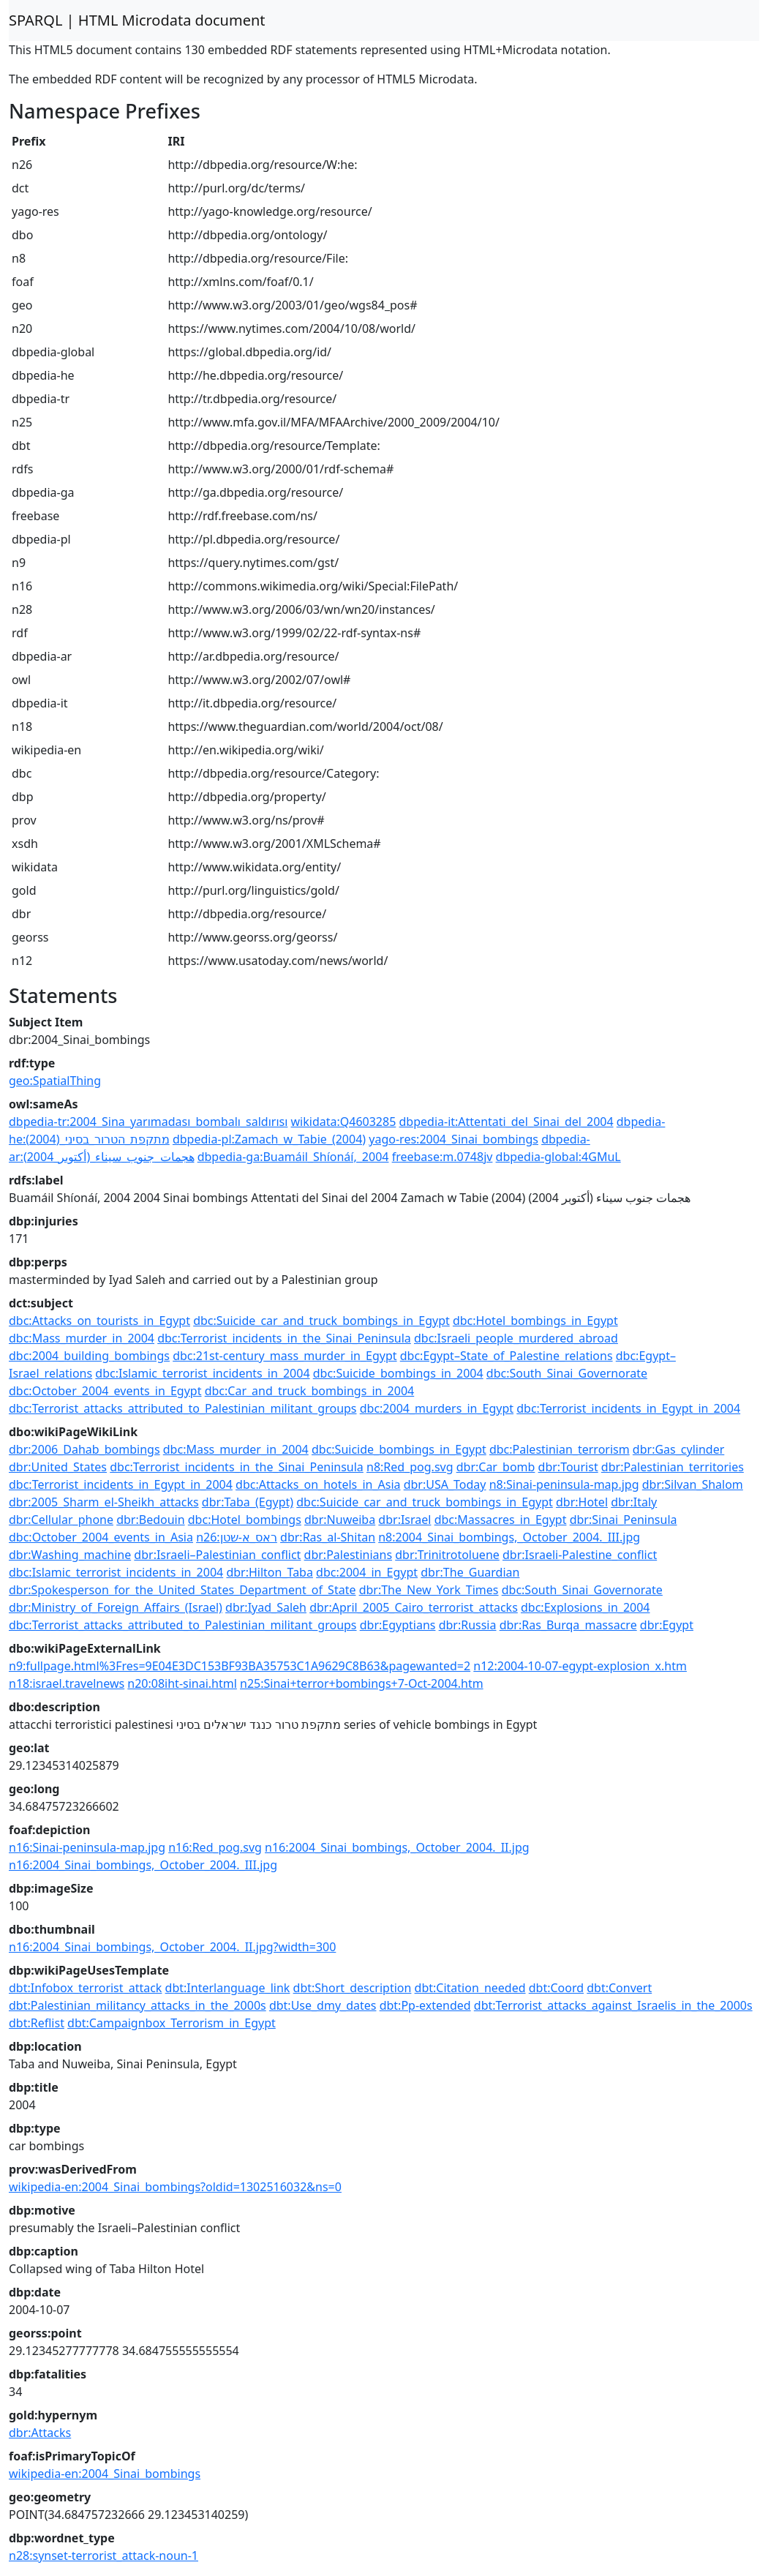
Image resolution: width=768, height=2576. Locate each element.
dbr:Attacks (40, 2433)
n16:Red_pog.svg (215, 1847)
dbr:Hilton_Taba (269, 1572)
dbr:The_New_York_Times (429, 1590)
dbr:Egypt (666, 1625)
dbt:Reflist (36, 2023)
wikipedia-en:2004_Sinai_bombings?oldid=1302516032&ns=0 (175, 2187)
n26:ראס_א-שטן (236, 1537)
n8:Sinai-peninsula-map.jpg (564, 1484)
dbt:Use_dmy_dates (323, 2005)
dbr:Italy (634, 1502)
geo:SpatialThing (55, 1081)
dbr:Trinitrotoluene (447, 1555)
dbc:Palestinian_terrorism (559, 1449)
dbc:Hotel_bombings (244, 1520)
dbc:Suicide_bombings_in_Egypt (399, 1449)
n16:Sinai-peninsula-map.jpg (87, 1847)
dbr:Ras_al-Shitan (327, 1537)
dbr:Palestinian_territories (672, 1467)
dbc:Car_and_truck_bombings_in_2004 (310, 1391)
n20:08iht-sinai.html (182, 1683)
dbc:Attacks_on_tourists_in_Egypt (99, 1321)
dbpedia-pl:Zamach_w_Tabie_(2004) (269, 1139)
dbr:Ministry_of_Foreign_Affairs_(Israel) (115, 1607)
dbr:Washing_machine (70, 1555)
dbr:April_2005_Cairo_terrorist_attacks (413, 1607)
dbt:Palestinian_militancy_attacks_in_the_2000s (137, 2005)
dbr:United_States (58, 1467)
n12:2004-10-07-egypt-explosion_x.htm (580, 1666)
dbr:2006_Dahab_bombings (84, 1449)
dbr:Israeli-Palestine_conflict (579, 1555)
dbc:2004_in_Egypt (367, 1572)
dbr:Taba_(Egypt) (247, 1502)
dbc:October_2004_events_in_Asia (101, 1537)
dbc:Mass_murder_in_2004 (81, 1338)
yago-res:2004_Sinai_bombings (453, 1139)
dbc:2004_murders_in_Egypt (436, 1408)
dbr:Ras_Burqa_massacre (568, 1625)
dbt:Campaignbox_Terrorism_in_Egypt (171, 2023)
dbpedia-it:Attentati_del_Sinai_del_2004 (506, 1122)
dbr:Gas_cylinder (678, 1449)
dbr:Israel (404, 1520)
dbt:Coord (556, 1988)
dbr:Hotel (582, 1502)
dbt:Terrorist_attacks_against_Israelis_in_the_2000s (613, 2005)
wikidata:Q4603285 (343, 1122)
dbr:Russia (468, 1625)
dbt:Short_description (352, 1988)
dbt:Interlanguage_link (227, 1988)
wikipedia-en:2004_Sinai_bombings (104, 2474)
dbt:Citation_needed (470, 1988)
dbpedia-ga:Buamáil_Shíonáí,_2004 (293, 1157)
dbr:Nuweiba (339, 1520)
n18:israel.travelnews (66, 1683)
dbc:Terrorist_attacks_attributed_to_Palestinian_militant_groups (183, 1408)
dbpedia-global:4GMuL (558, 1157)
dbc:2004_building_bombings (89, 1356)
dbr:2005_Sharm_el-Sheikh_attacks (104, 1502)
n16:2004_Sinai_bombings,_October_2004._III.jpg (143, 1865)
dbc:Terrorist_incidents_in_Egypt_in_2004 (628, 1408)
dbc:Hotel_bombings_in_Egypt (535, 1321)
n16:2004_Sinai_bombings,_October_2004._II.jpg (397, 1847)
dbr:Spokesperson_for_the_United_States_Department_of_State (182, 1590)
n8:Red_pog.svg (409, 1467)
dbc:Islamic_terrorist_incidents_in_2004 (202, 1373)
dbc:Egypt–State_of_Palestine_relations (506, 1356)
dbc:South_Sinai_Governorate (566, 1373)
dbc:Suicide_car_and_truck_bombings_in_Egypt (321, 1321)
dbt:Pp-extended (425, 2005)
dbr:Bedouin (150, 1520)
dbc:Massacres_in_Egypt (500, 1520)
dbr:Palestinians (348, 1555)
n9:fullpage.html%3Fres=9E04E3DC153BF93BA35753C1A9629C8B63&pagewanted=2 (239, 1666)
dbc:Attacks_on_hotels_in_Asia (318, 1484)
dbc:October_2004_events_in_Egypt (105, 1391)
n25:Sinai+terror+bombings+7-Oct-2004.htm (361, 1683)
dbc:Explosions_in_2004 (585, 1607)
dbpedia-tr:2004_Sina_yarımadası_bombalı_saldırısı (148, 1122)
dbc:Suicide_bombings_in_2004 (398, 1373)
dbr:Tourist (568, 1467)
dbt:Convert (619, 1988)
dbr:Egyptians (398, 1625)
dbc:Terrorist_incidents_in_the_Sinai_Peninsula (284, 1338)
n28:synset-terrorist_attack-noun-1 (103, 2555)
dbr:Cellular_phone (61, 1520)
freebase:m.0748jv (442, 1157)
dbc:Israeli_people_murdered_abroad (516, 1338)
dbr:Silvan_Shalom (692, 1484)
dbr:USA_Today (445, 1484)
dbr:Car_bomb (495, 1467)
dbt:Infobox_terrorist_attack (85, 1988)
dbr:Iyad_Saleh (265, 1607)
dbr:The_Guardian (470, 1572)
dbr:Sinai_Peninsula (623, 1520)
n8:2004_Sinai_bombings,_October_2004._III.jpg (509, 1537)
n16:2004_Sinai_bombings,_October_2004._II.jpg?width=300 (172, 1947)
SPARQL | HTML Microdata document (137, 20)
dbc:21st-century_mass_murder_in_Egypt (284, 1356)
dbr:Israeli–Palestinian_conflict (217, 1555)
